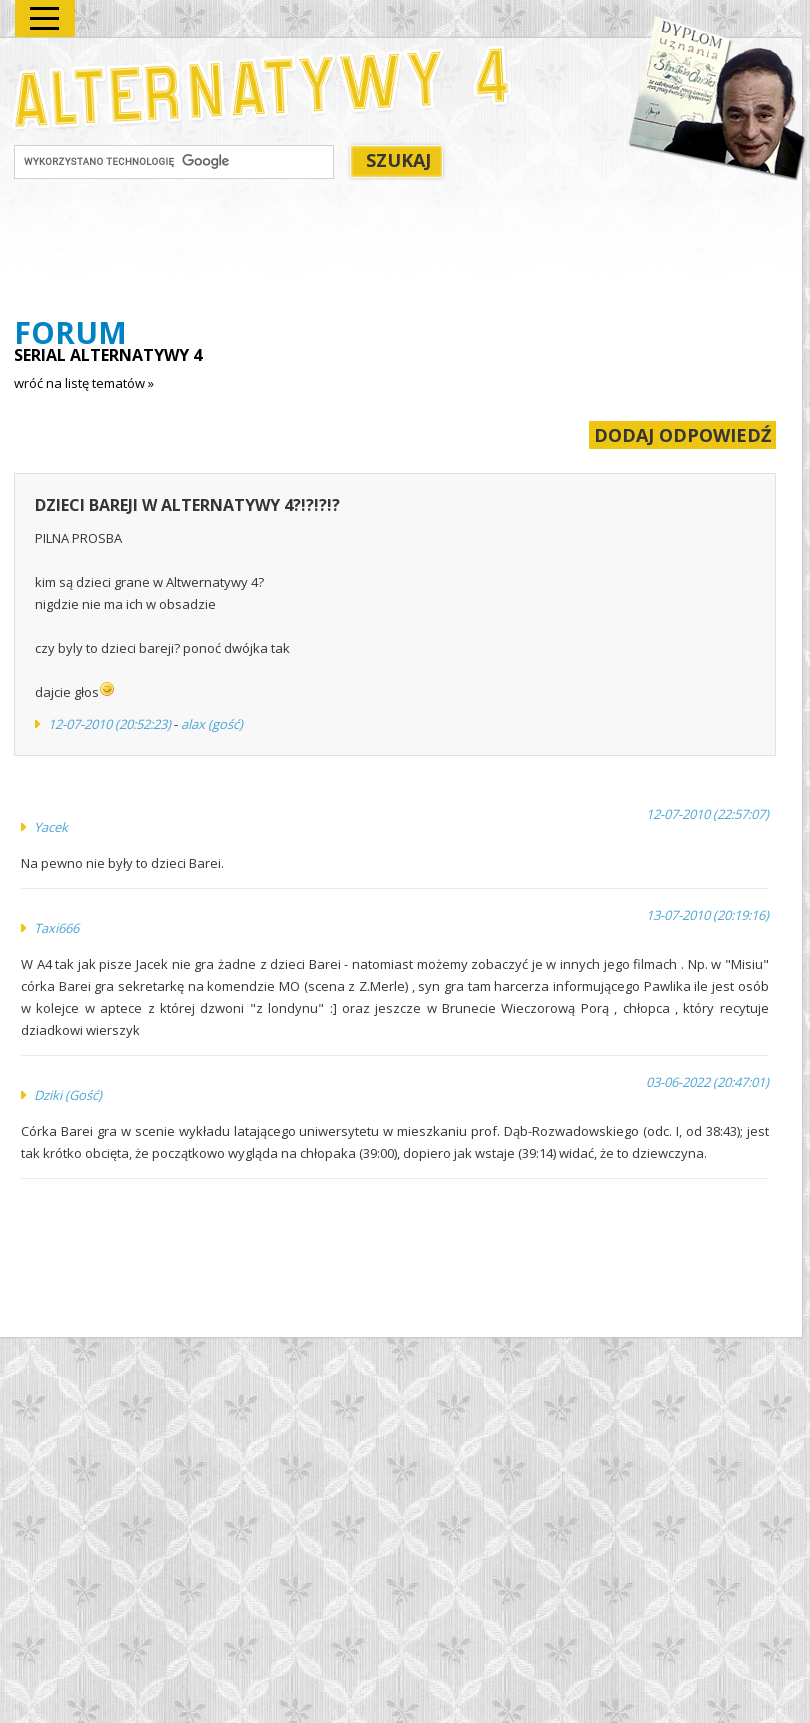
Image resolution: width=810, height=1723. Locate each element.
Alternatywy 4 (263, 87)
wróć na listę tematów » (84, 383)
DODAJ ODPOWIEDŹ (682, 435)
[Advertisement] (378, 251)
